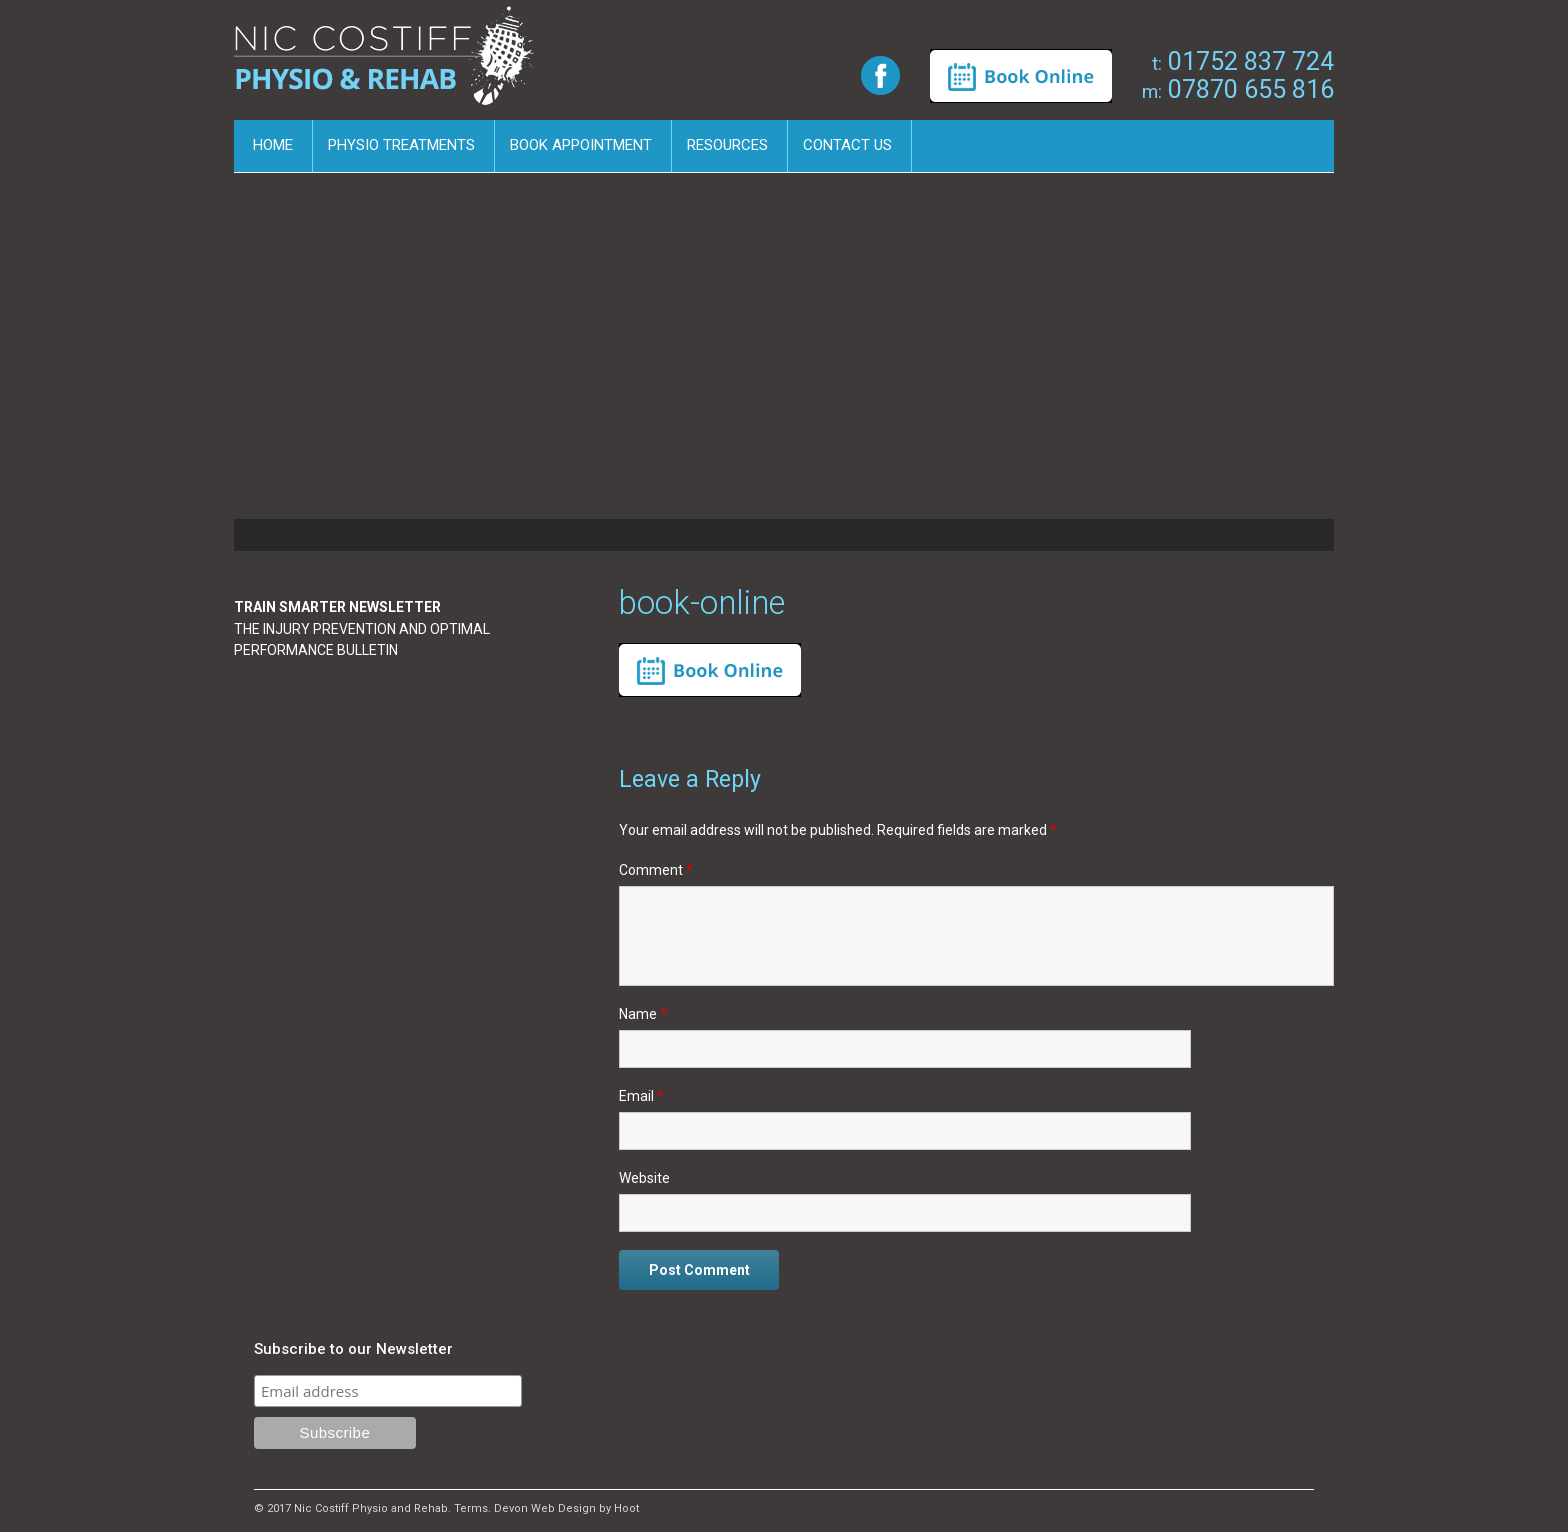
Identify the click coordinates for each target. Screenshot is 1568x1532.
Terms (471, 1508)
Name (643, 1014)
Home (273, 145)
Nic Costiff (388, 62)
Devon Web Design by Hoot (566, 1508)
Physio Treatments (401, 145)
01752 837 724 (1243, 61)
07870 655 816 (1238, 89)
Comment (656, 870)
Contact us (847, 145)
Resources (727, 145)
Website (644, 1178)
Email (641, 1096)
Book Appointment (581, 145)
